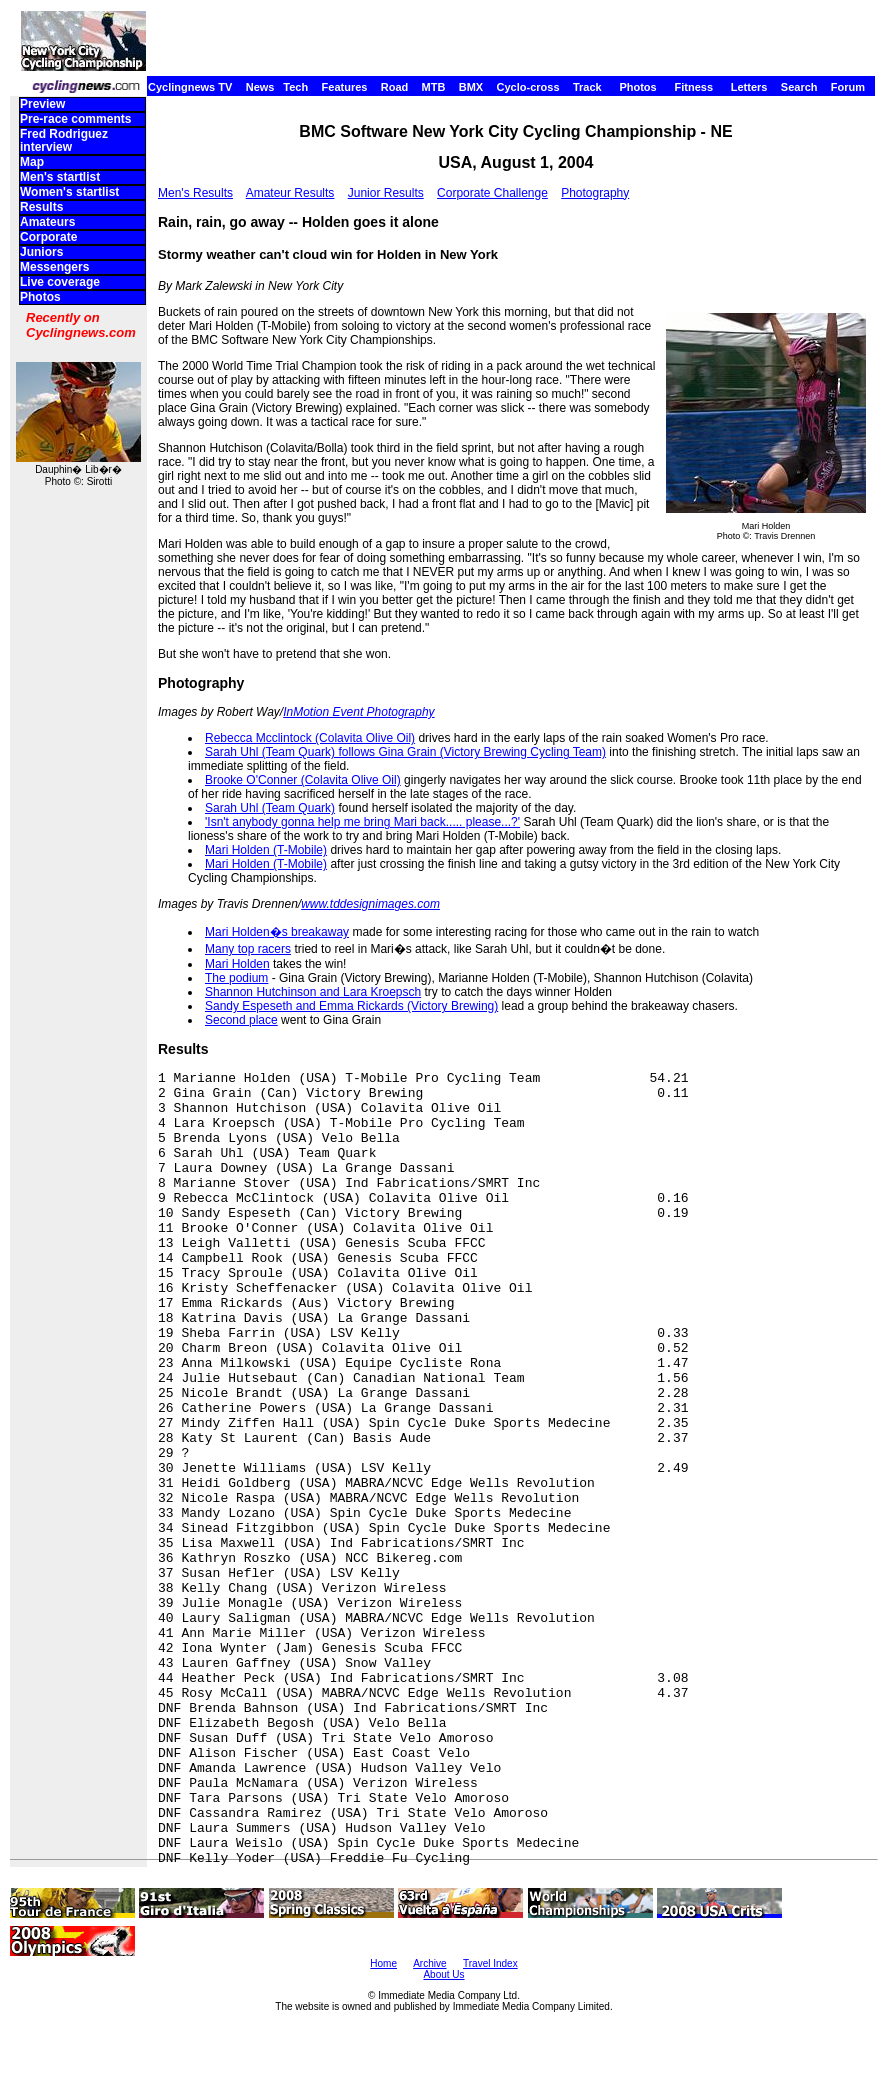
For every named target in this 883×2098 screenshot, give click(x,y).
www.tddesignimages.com (370, 904)
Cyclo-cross (528, 87)
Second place (241, 1020)
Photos (637, 87)
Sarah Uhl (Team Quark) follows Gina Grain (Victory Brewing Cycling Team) (405, 752)
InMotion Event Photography (358, 712)
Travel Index (490, 1963)
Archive (429, 1963)
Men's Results (195, 193)
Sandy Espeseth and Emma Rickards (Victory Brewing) (351, 1006)
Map (32, 162)
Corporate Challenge (492, 193)
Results (41, 207)
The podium (236, 978)
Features (345, 87)
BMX (471, 87)
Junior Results (386, 193)
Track (587, 87)
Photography (595, 193)
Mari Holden (237, 964)
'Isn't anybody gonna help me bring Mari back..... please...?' (362, 822)
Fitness (693, 87)
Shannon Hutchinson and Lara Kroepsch (313, 992)
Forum (848, 87)
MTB (434, 87)
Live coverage (60, 282)
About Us (443, 1974)
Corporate (48, 237)
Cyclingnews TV (190, 87)
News (260, 87)
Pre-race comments (75, 119)
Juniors (41, 252)
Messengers (54, 267)
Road (395, 87)
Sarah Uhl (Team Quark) (270, 808)
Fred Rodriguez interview (64, 140)
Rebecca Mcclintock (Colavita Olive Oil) (310, 738)
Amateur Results (290, 193)
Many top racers (248, 949)
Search (799, 87)
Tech (295, 87)
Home (383, 1963)
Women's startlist (69, 192)
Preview (42, 104)
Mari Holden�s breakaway (277, 932)
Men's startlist (60, 177)
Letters (749, 87)
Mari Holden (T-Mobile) (266, 850)
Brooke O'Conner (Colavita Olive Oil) (303, 780)
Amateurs (47, 222)
